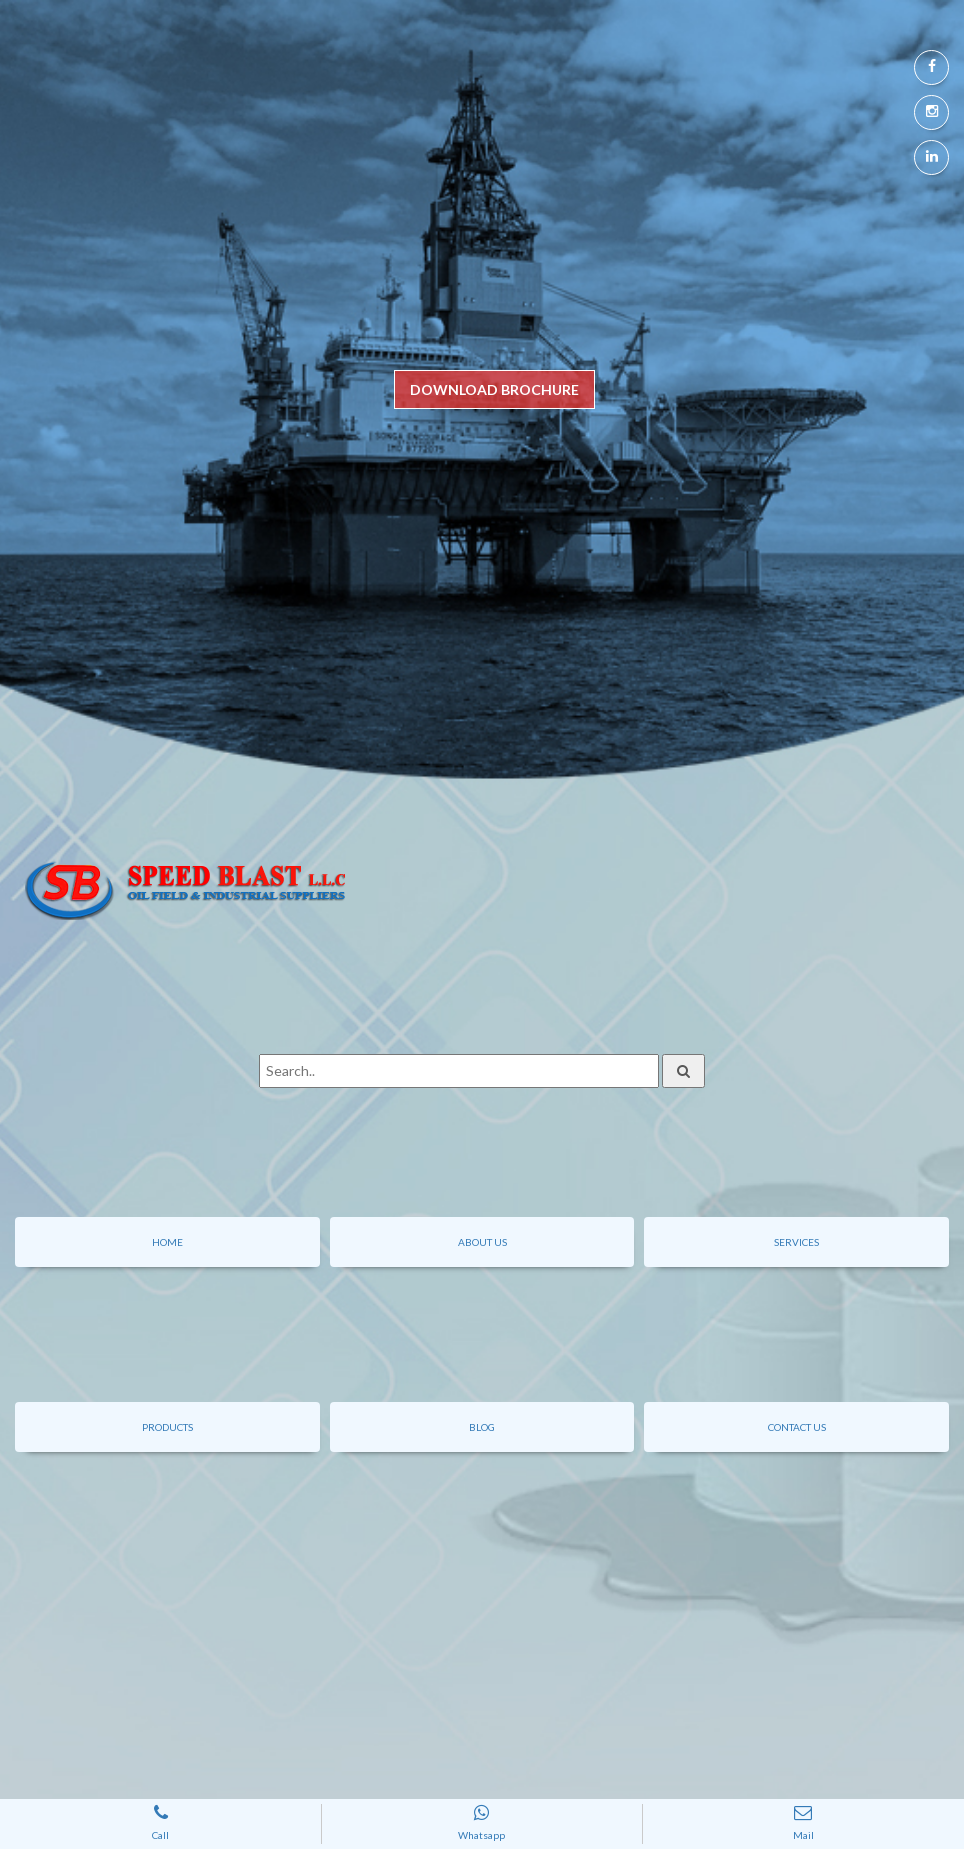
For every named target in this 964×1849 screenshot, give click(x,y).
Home (167, 1242)
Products (167, 1427)
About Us (482, 1242)
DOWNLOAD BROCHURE (494, 389)
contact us (797, 1427)
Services (796, 1242)
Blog (482, 1427)
